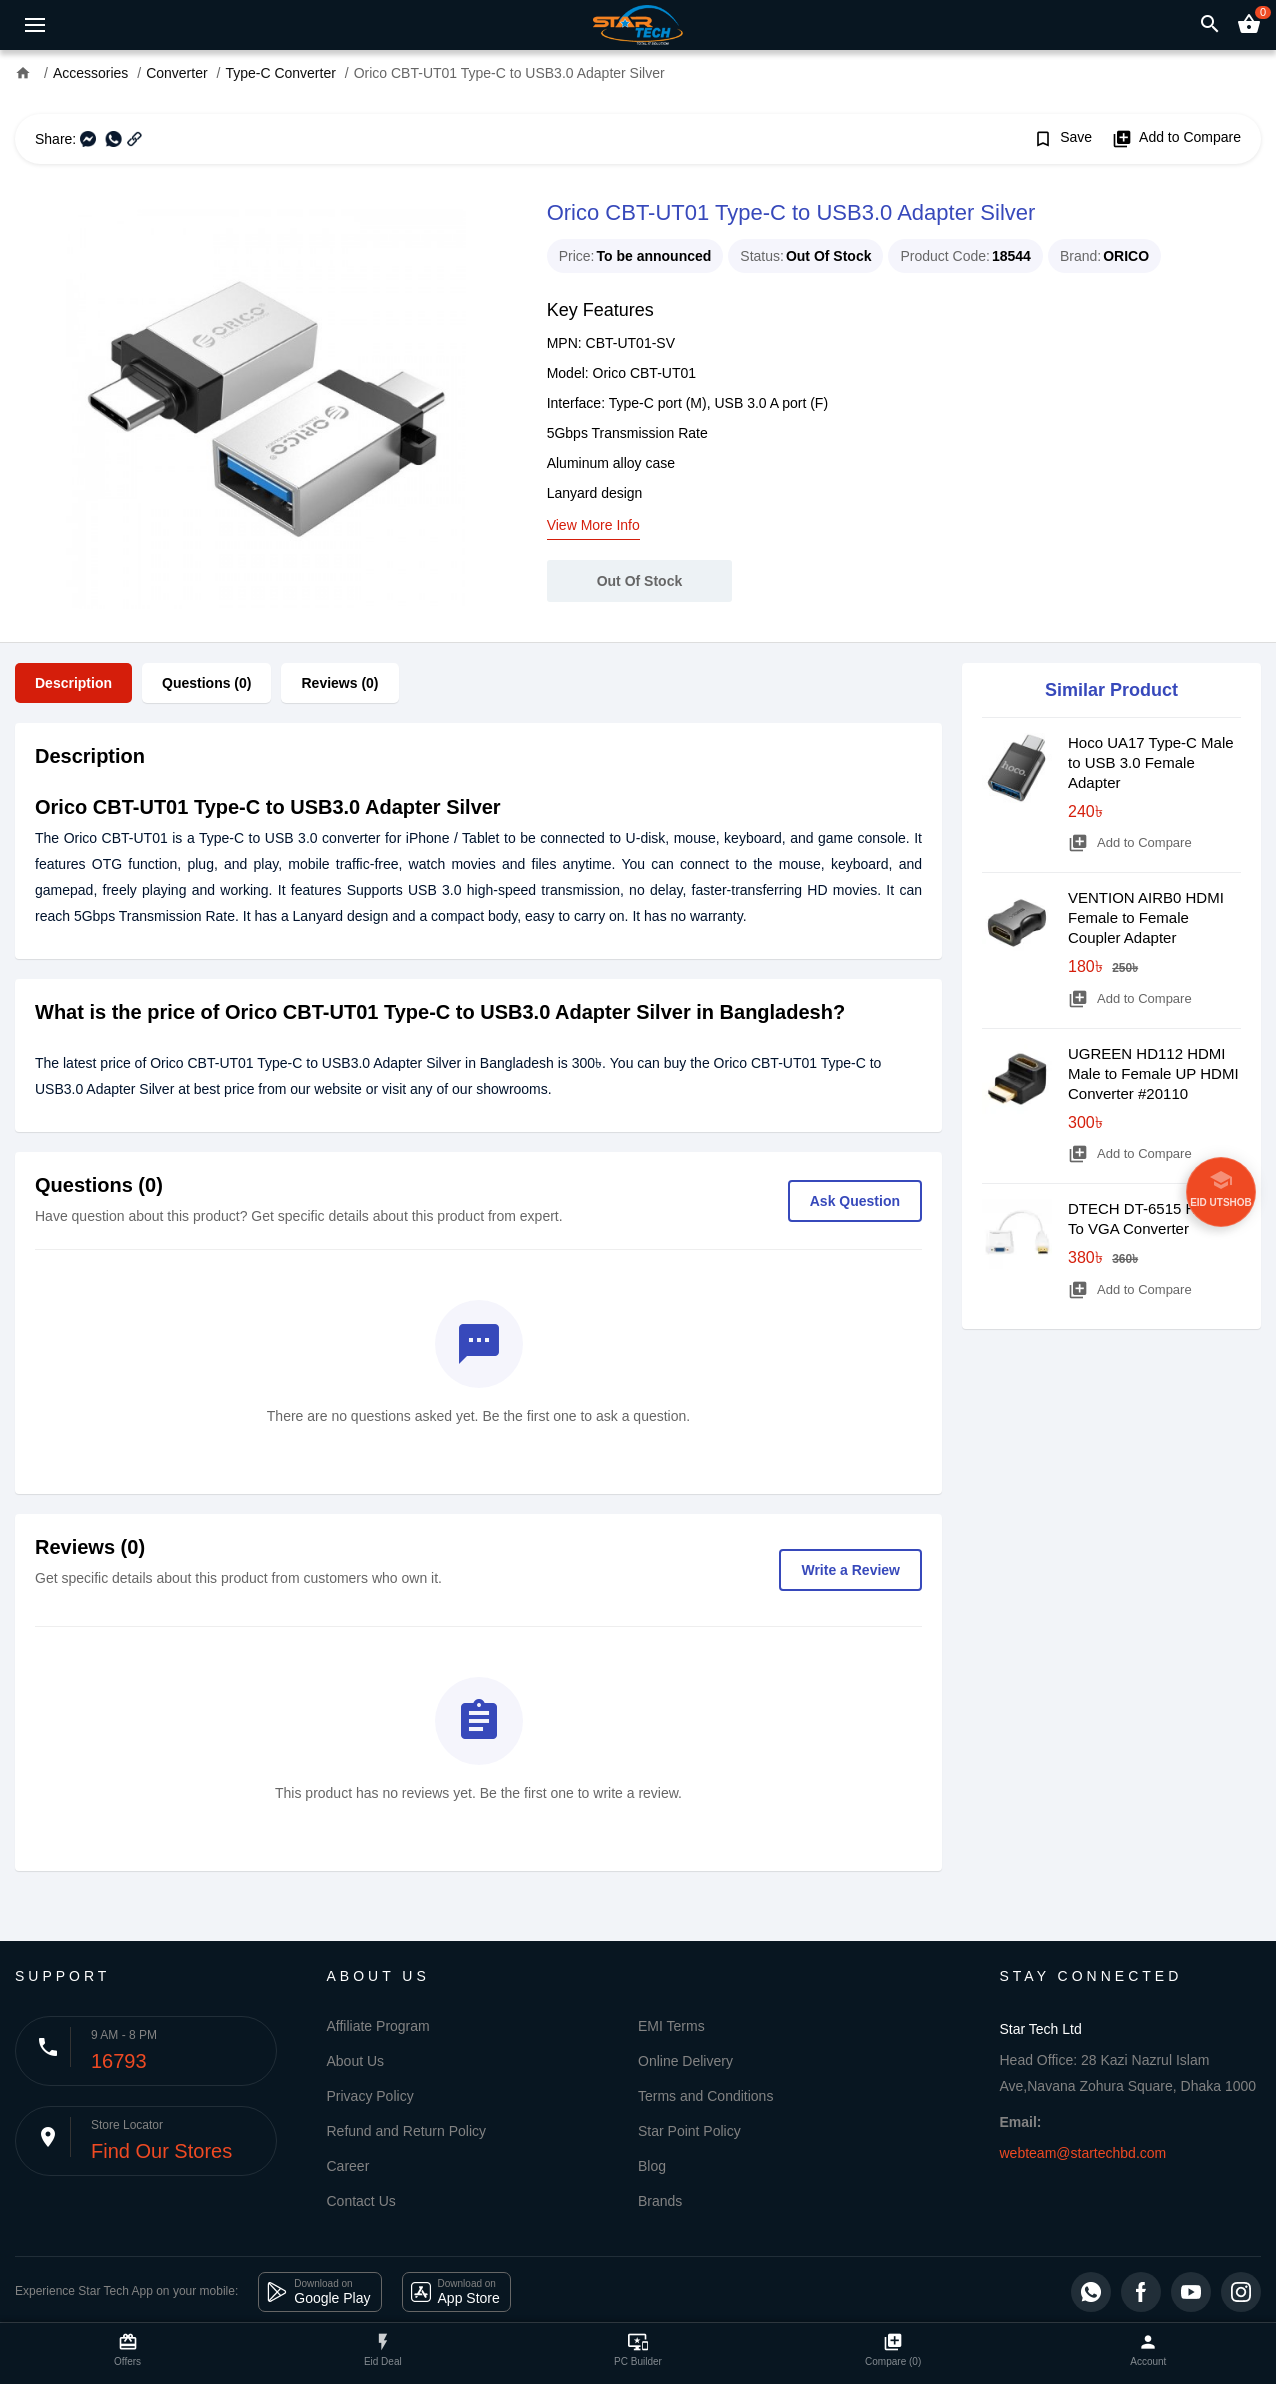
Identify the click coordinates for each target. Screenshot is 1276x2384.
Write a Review (850, 1570)
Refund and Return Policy (407, 2131)
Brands (660, 2201)
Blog (652, 2166)
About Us (356, 2061)
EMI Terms (671, 2026)
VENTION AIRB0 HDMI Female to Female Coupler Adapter (1146, 917)
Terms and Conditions (705, 2096)
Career (348, 2166)
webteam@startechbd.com (1083, 2153)
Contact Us (361, 2201)
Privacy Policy (370, 2096)
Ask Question (855, 1201)
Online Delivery (685, 2061)
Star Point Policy (689, 2131)
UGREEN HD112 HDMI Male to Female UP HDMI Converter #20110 (1153, 1073)
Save (1062, 139)
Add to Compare (1176, 139)
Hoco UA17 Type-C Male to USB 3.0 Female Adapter (1151, 762)
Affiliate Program (378, 2026)
